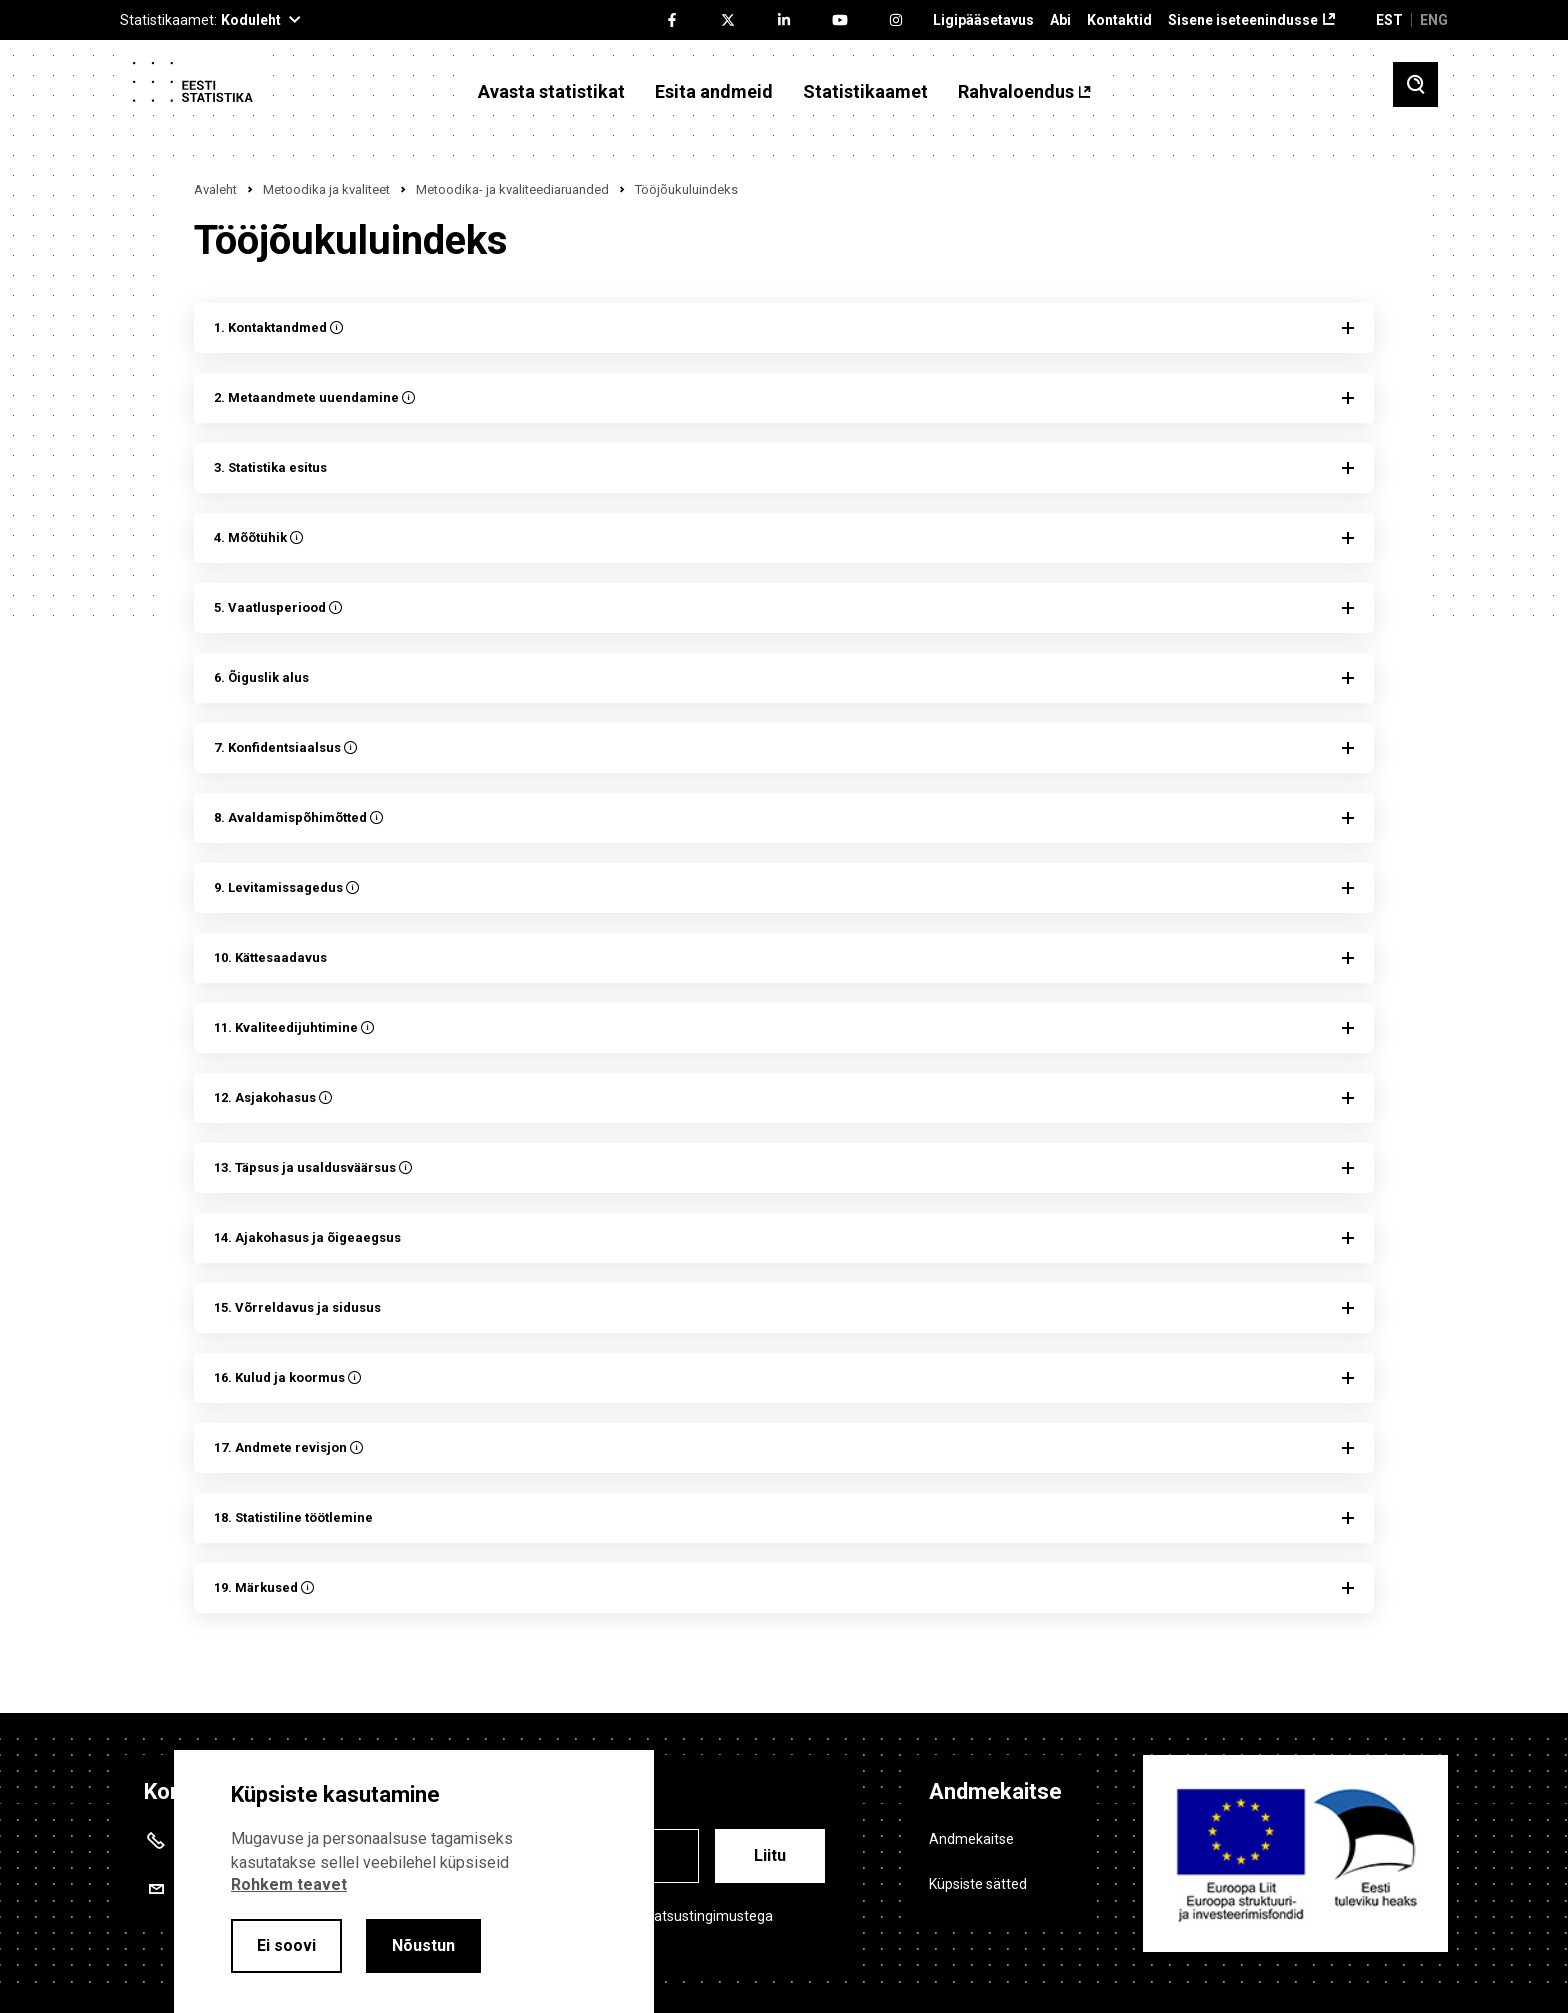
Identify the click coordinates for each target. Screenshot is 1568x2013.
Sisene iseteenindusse (1243, 20)
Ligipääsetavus (983, 20)
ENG (1434, 20)
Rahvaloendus (1016, 92)
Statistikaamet (865, 92)
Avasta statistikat (551, 92)
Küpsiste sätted (978, 1884)
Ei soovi (286, 1945)
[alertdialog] (414, 1881)
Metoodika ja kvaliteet (326, 189)
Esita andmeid (714, 92)
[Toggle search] (1415, 84)
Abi (1060, 20)
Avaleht (215, 189)
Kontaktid (1119, 20)
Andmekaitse (971, 1839)
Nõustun (423, 1945)
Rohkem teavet (289, 1884)
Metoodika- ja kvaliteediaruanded (512, 189)
